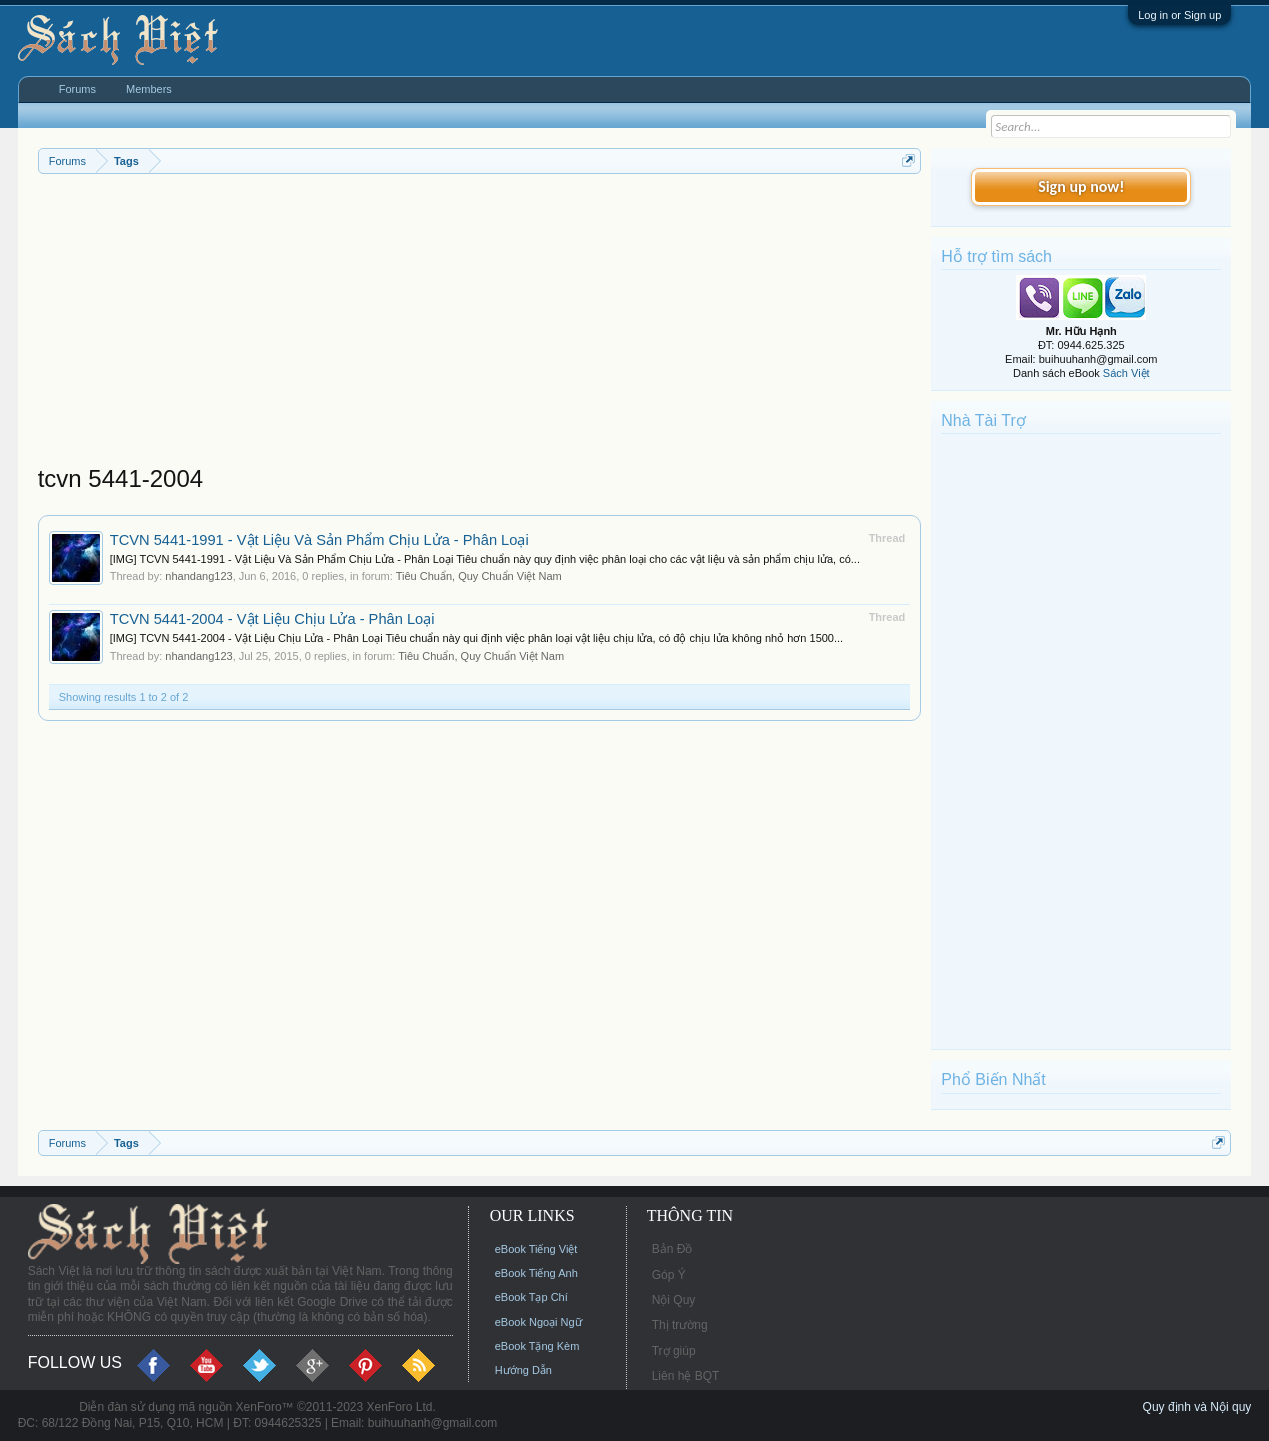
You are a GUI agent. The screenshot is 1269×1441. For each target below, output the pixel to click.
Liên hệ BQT (686, 1376)
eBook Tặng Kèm (537, 1346)
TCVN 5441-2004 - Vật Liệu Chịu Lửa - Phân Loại (272, 619)
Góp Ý (669, 1275)
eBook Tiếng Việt (536, 1249)
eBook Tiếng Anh (536, 1273)
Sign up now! (1081, 186)
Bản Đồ (672, 1249)
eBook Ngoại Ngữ (538, 1322)
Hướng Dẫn (523, 1370)
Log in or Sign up (1179, 15)
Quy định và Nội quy (1197, 1407)
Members (149, 89)
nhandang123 (198, 576)
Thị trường (680, 1325)
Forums (77, 89)
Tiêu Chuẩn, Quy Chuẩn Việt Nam (479, 576)
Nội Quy (674, 1300)
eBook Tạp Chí (531, 1297)
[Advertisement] (480, 324)
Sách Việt (1126, 373)
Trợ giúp (674, 1351)
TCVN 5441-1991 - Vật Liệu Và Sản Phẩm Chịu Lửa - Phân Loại (319, 540)
